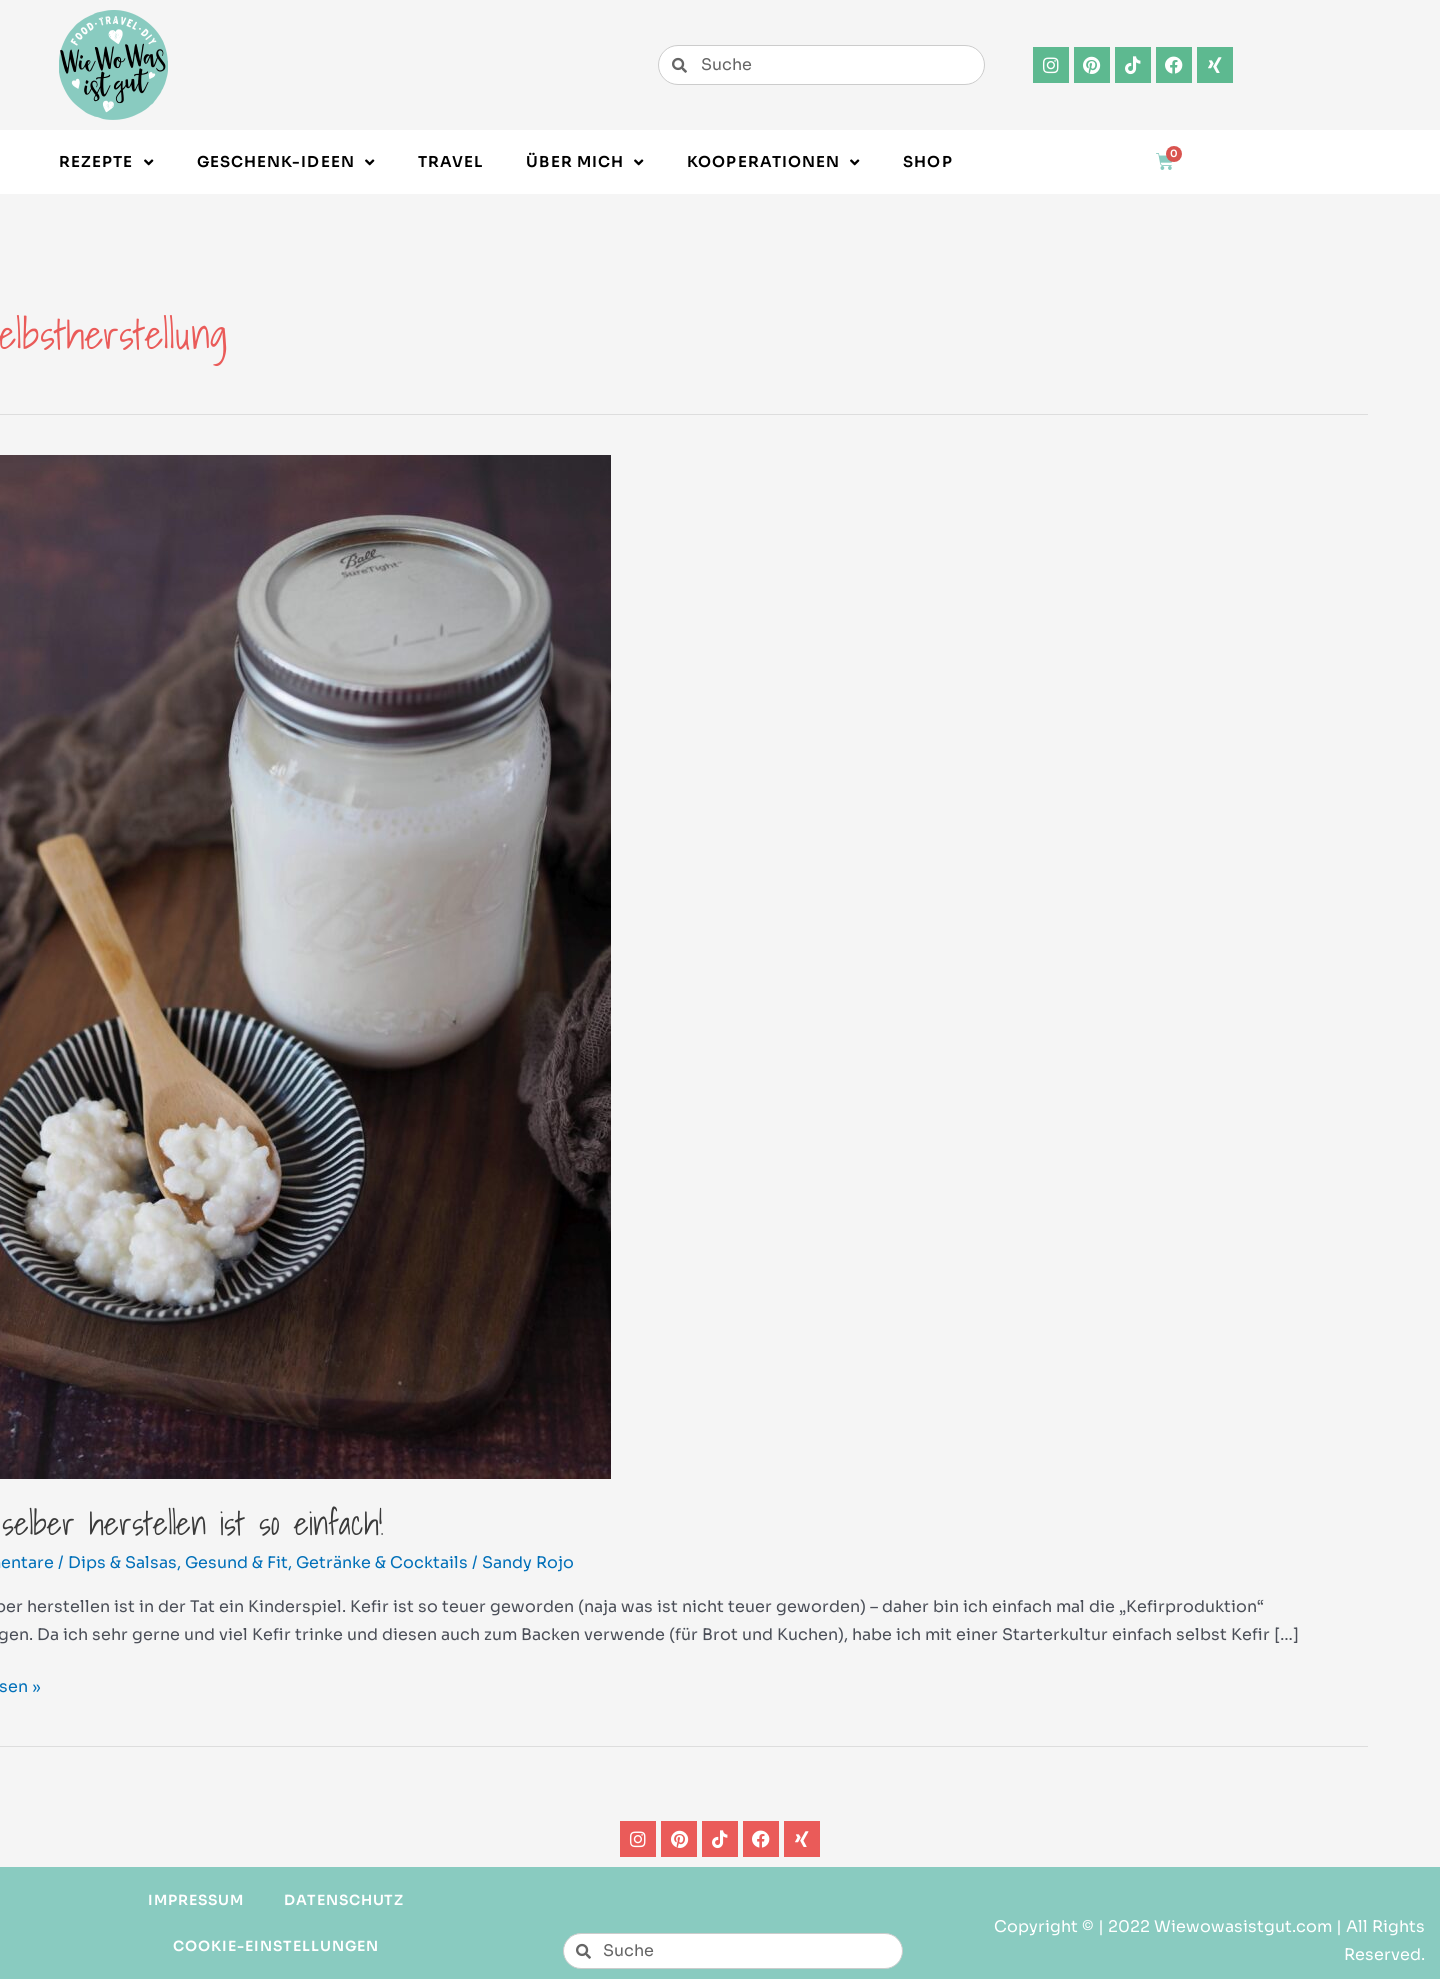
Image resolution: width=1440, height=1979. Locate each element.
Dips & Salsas (122, 1562)
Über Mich (585, 162)
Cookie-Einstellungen (276, 1946)
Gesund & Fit (236, 1562)
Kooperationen (773, 162)
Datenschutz (344, 1900)
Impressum (196, 1900)
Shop (927, 161)
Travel (450, 161)
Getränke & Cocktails (382, 1562)
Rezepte (106, 162)
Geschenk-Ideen (286, 162)
